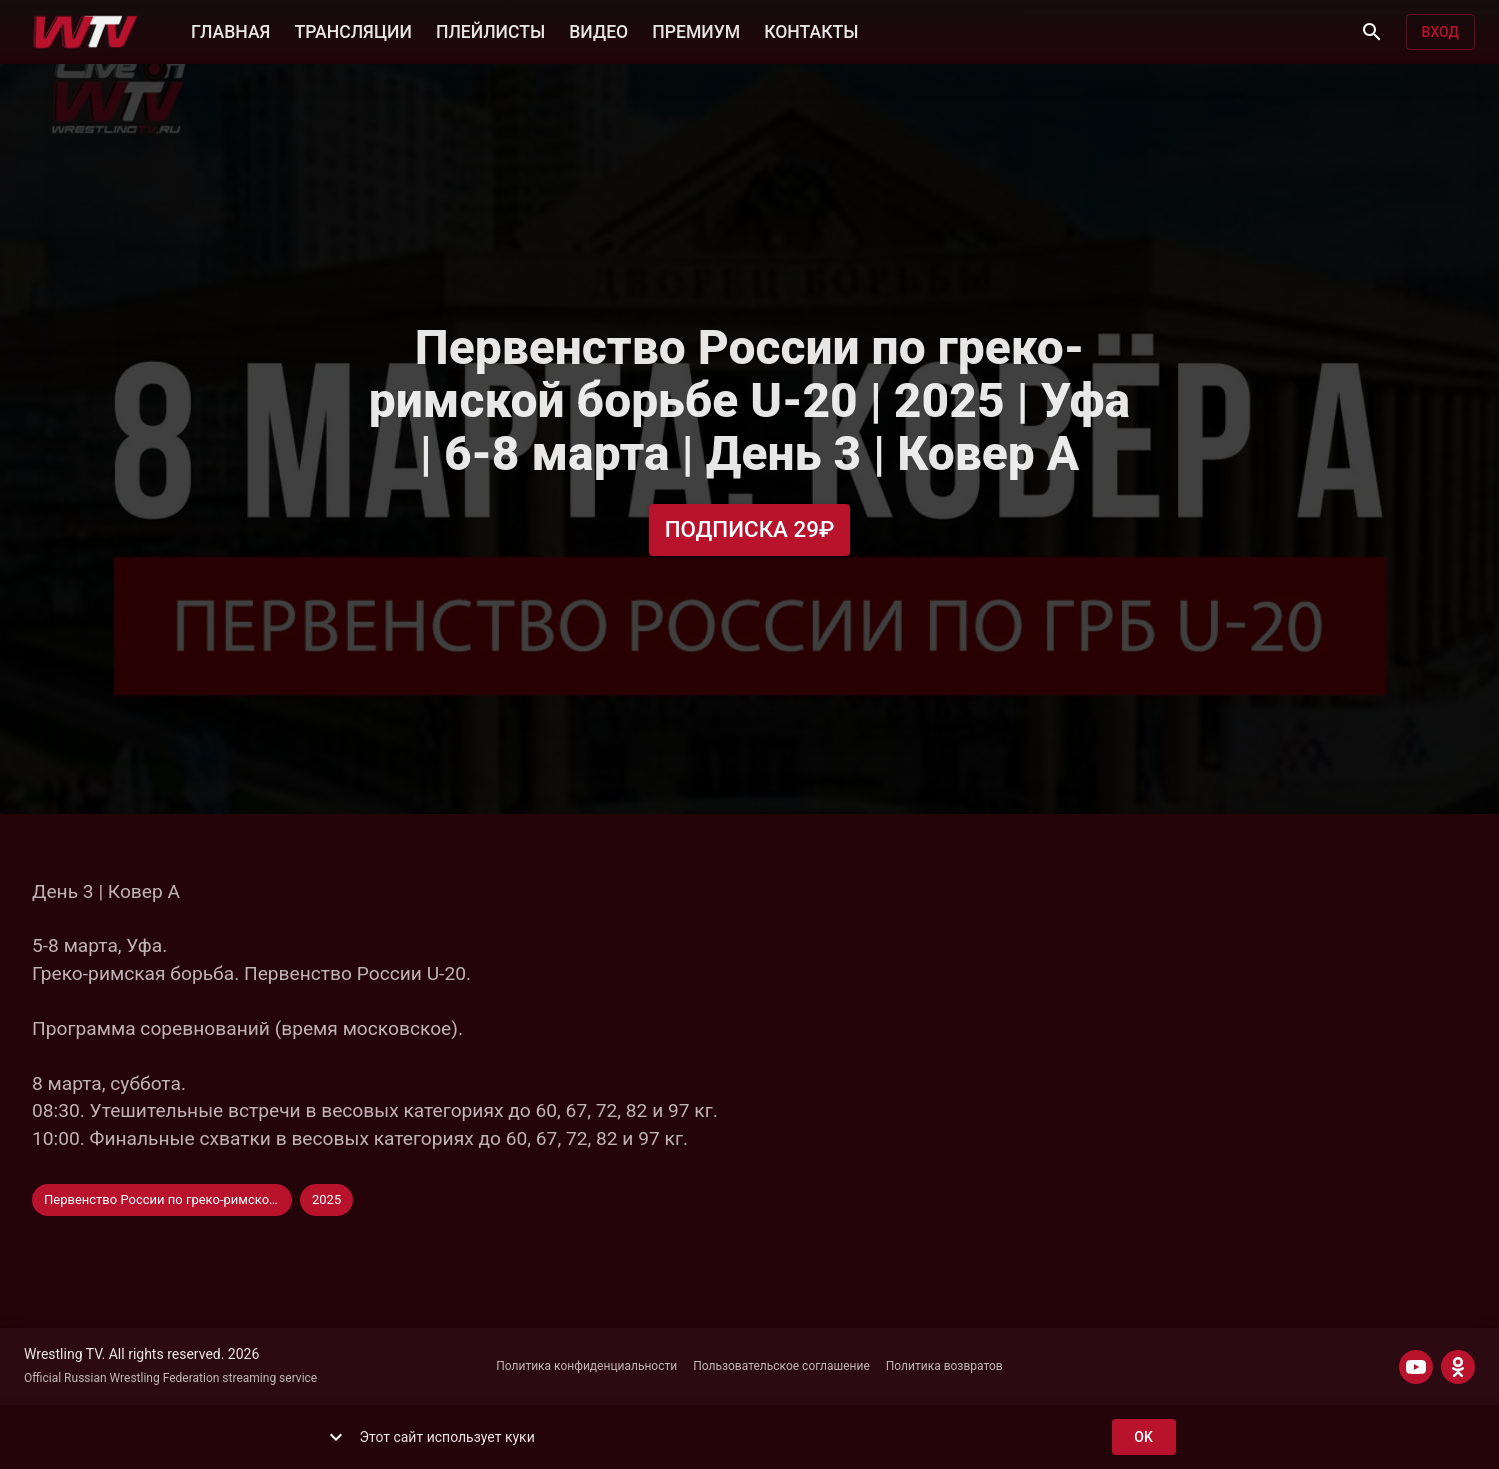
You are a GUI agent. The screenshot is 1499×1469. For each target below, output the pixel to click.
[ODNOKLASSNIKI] (1458, 1367)
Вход (1440, 32)
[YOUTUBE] (1416, 1367)
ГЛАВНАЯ (230, 30)
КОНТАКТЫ (811, 30)
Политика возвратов (944, 1366)
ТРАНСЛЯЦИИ (352, 30)
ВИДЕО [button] (598, 30)
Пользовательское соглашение (781, 1366)
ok (1144, 1437)
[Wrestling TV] (85, 32)
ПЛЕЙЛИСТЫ (490, 30)
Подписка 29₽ (750, 529)
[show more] (336, 1437)
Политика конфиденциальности (586, 1366)
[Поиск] (1372, 32)
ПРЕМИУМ (696, 30)
